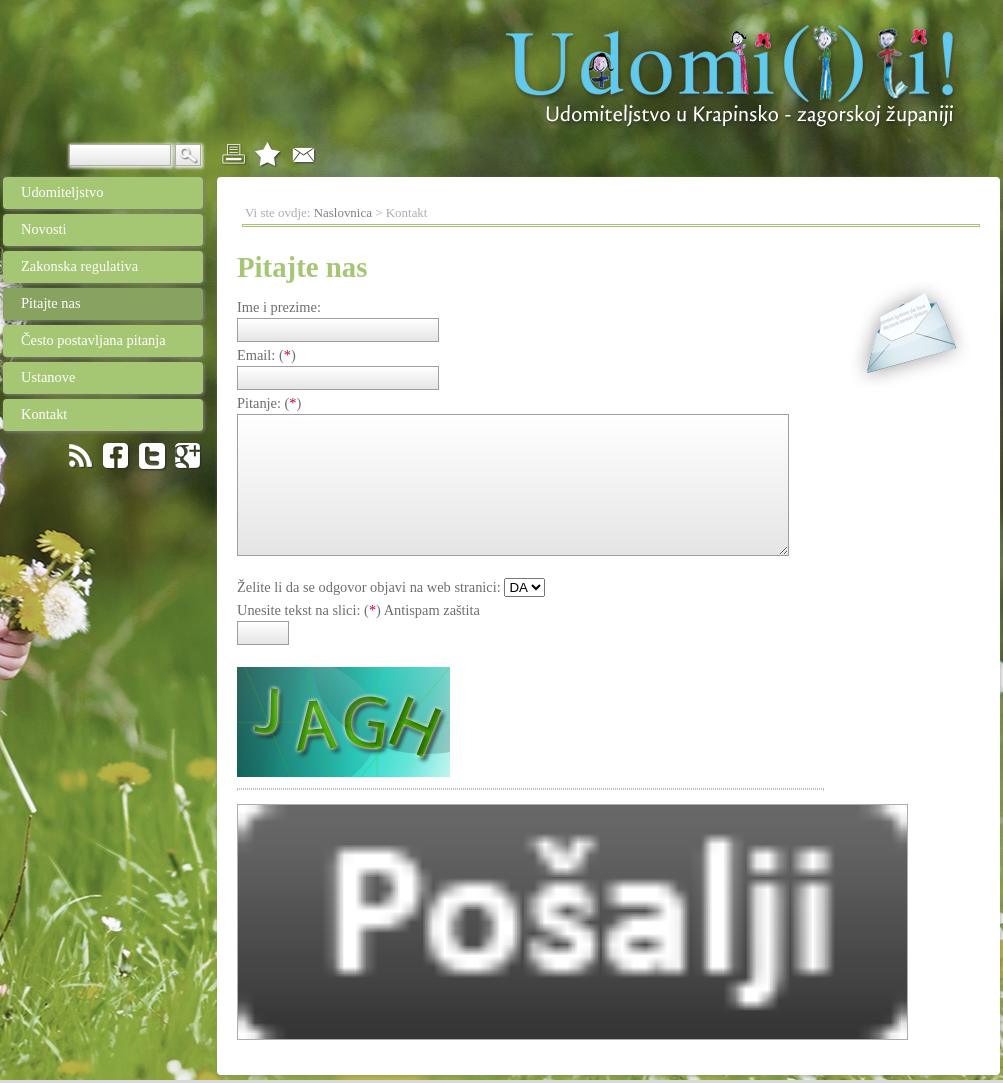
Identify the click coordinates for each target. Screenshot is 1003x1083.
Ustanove (91, 377)
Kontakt (91, 414)
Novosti (92, 229)
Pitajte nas (42, 303)
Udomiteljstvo (53, 192)
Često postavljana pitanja (84, 340)
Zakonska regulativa (90, 266)
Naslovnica (343, 212)
